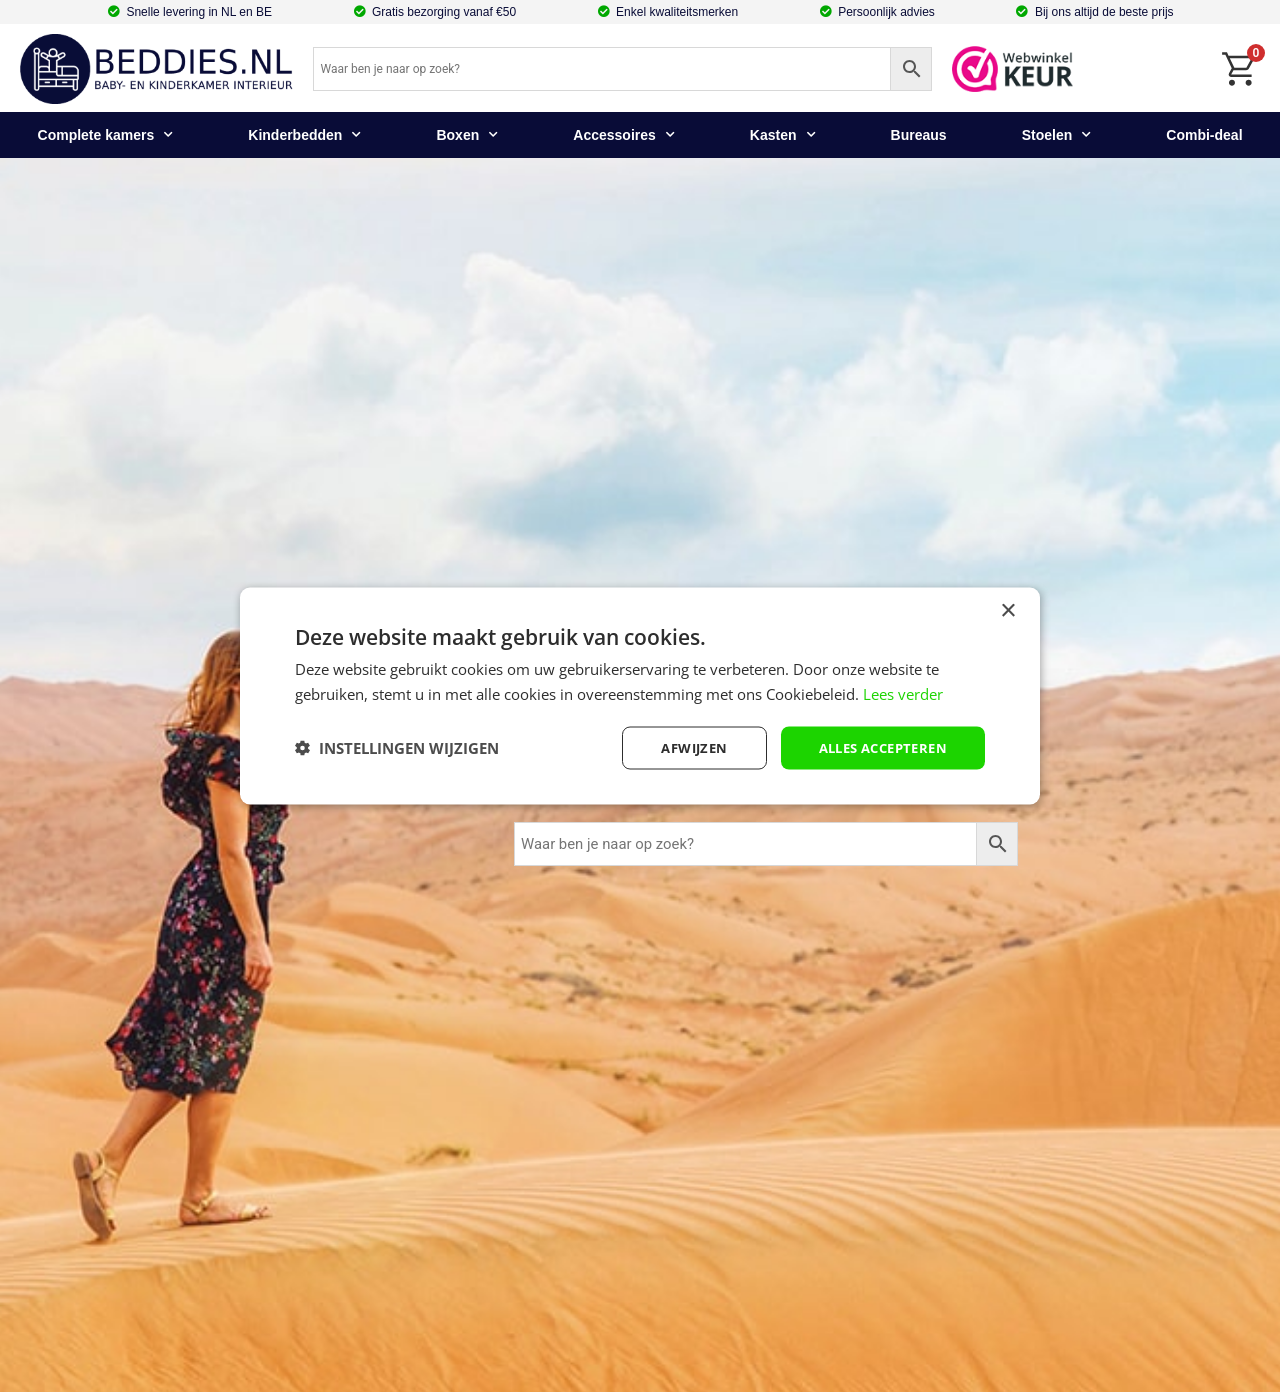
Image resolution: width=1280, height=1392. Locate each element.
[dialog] (640, 696)
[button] (397, 748)
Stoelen (1057, 135)
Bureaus (919, 135)
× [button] (1007, 610)
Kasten (783, 135)
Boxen (467, 135)
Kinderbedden (304, 135)
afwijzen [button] (678, 747)
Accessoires (624, 135)
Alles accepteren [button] (876, 747)
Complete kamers (106, 135)
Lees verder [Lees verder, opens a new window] (903, 693)
